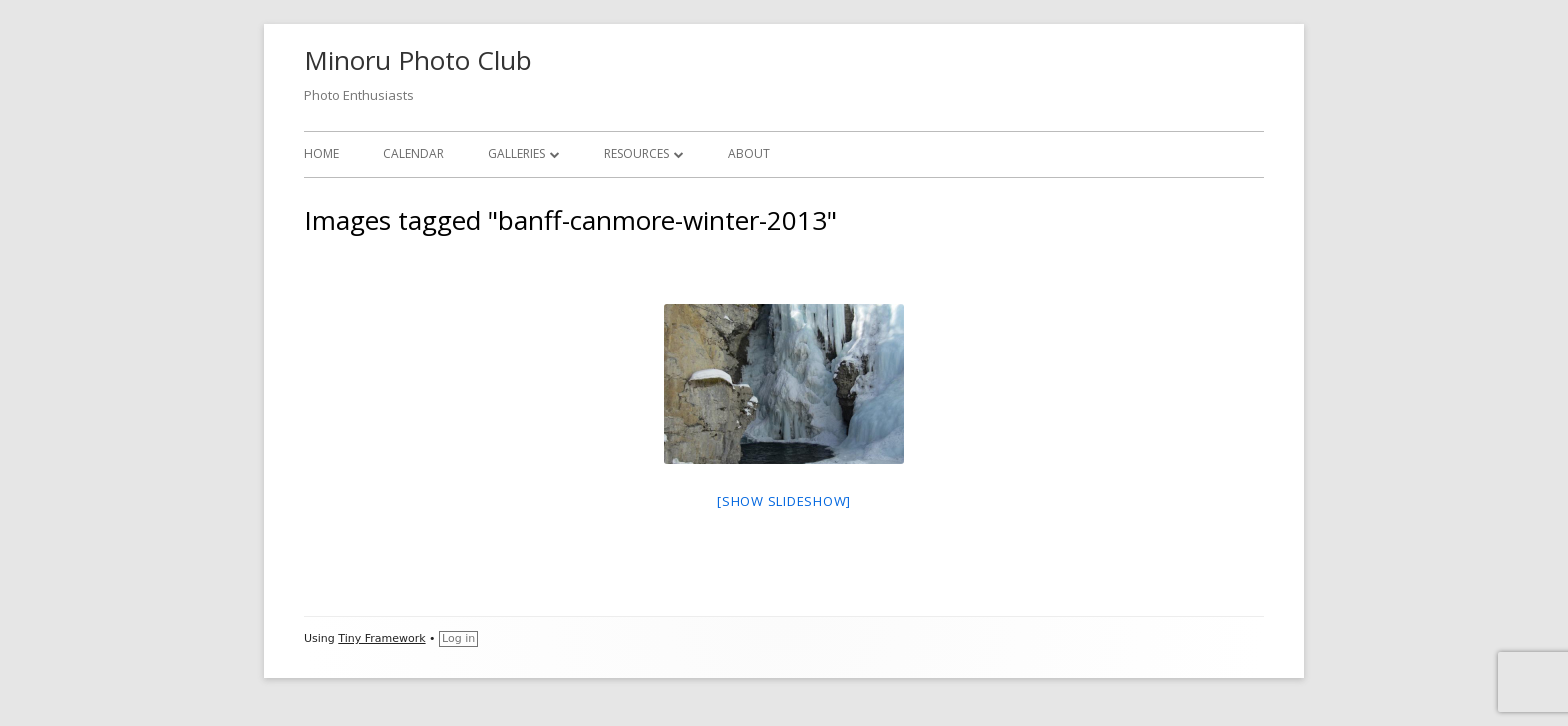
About (749, 153)
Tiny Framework (381, 638)
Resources (636, 153)
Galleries (516, 153)
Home (321, 153)
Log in (458, 638)
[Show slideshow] (784, 501)
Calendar (413, 153)
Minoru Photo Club (418, 60)
